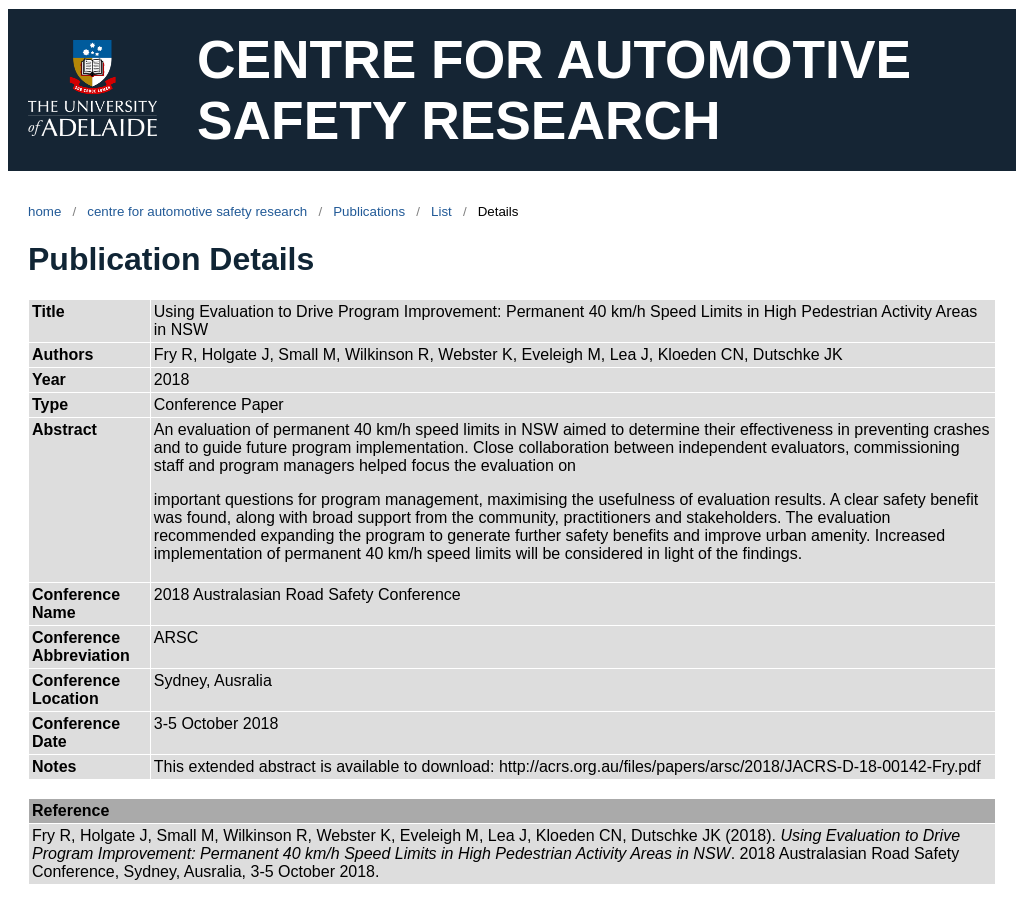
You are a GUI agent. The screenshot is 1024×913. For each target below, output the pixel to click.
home (44, 211)
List (441, 211)
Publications (369, 211)
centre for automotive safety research (197, 211)
